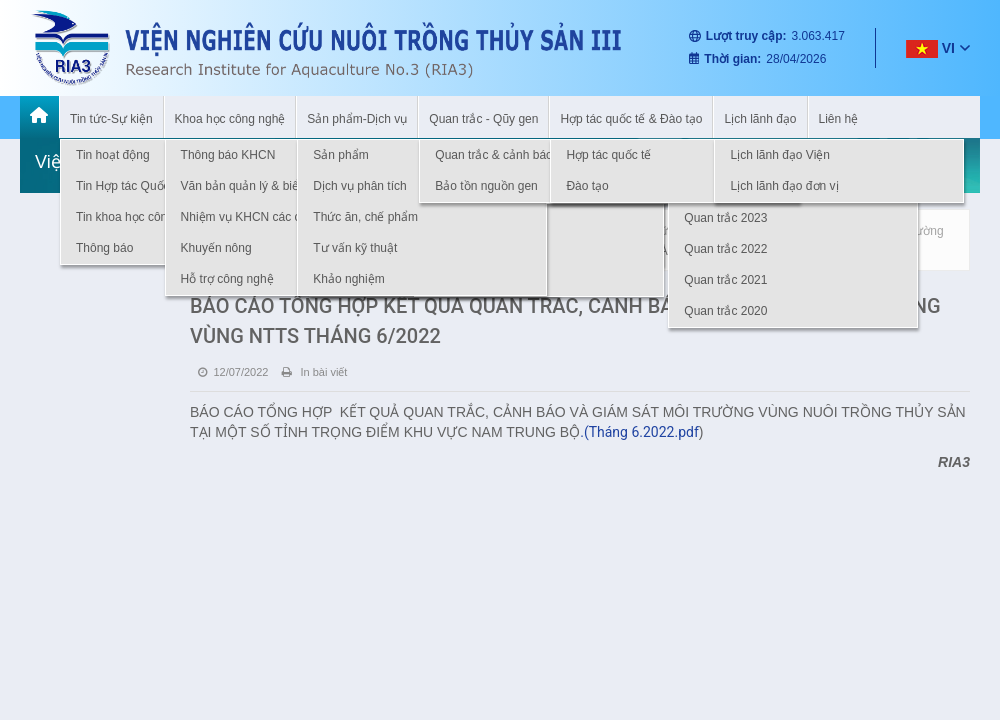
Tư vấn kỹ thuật (355, 248)
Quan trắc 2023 (725, 218)
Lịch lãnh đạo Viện (780, 155)
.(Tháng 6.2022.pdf (639, 432)
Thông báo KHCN (228, 155)
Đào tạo (587, 186)
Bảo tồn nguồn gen (486, 186)
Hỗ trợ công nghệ (227, 279)
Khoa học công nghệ (230, 119)
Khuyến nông (216, 248)
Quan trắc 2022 (725, 249)
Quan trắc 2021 (725, 280)
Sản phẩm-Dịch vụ (357, 119)
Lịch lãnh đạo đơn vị (784, 186)
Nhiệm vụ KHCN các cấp (248, 217)
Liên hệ (839, 119)
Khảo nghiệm (348, 279)
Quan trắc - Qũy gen (483, 119)
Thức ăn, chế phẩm (365, 217)
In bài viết (314, 372)
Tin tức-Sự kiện (111, 119)
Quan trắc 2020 (725, 311)
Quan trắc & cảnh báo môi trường (524, 155)
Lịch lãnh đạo (760, 119)
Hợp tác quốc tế (608, 155)
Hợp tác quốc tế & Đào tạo (631, 119)
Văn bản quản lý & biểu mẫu (257, 186)
